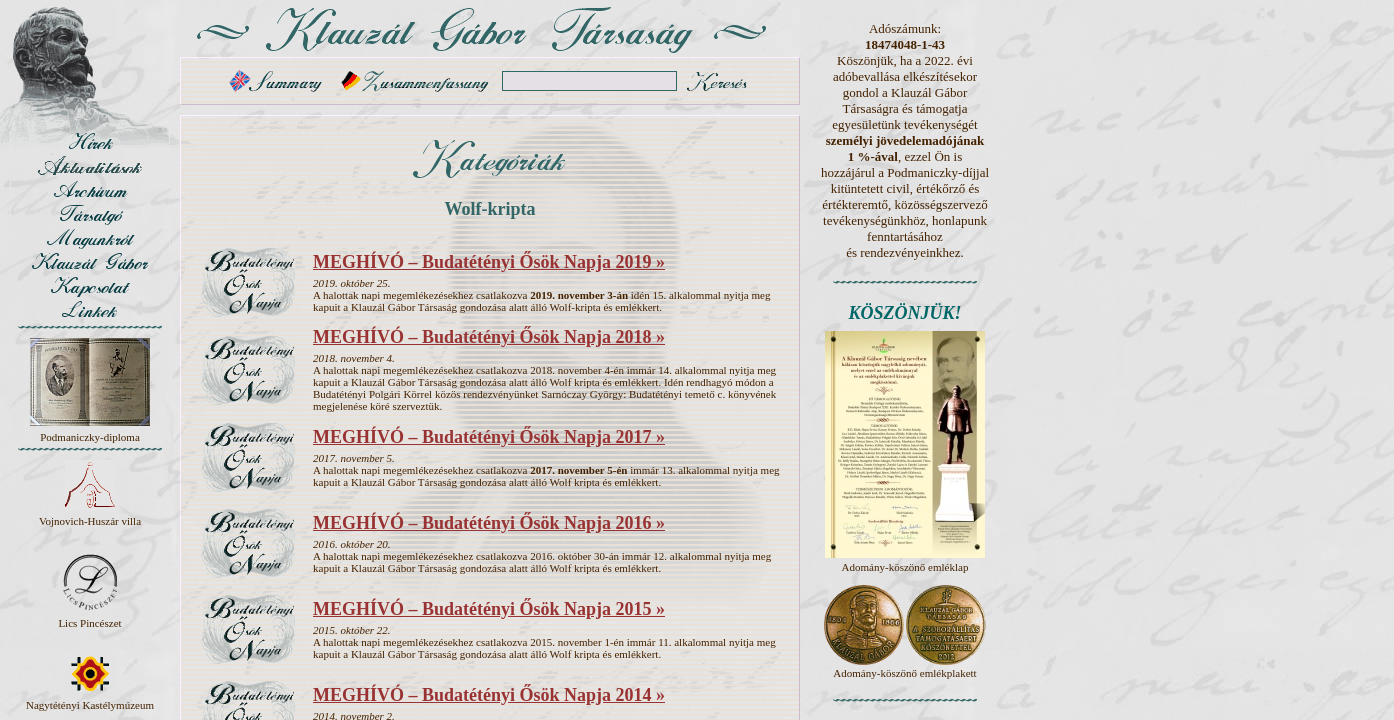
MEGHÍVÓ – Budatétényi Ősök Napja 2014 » (489, 695)
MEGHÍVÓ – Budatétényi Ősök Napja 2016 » (489, 523)
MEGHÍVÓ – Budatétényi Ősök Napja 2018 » (489, 337)
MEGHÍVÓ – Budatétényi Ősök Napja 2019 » (489, 262)
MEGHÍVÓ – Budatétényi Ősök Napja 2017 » (489, 437)
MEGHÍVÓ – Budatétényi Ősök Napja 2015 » (489, 609)
